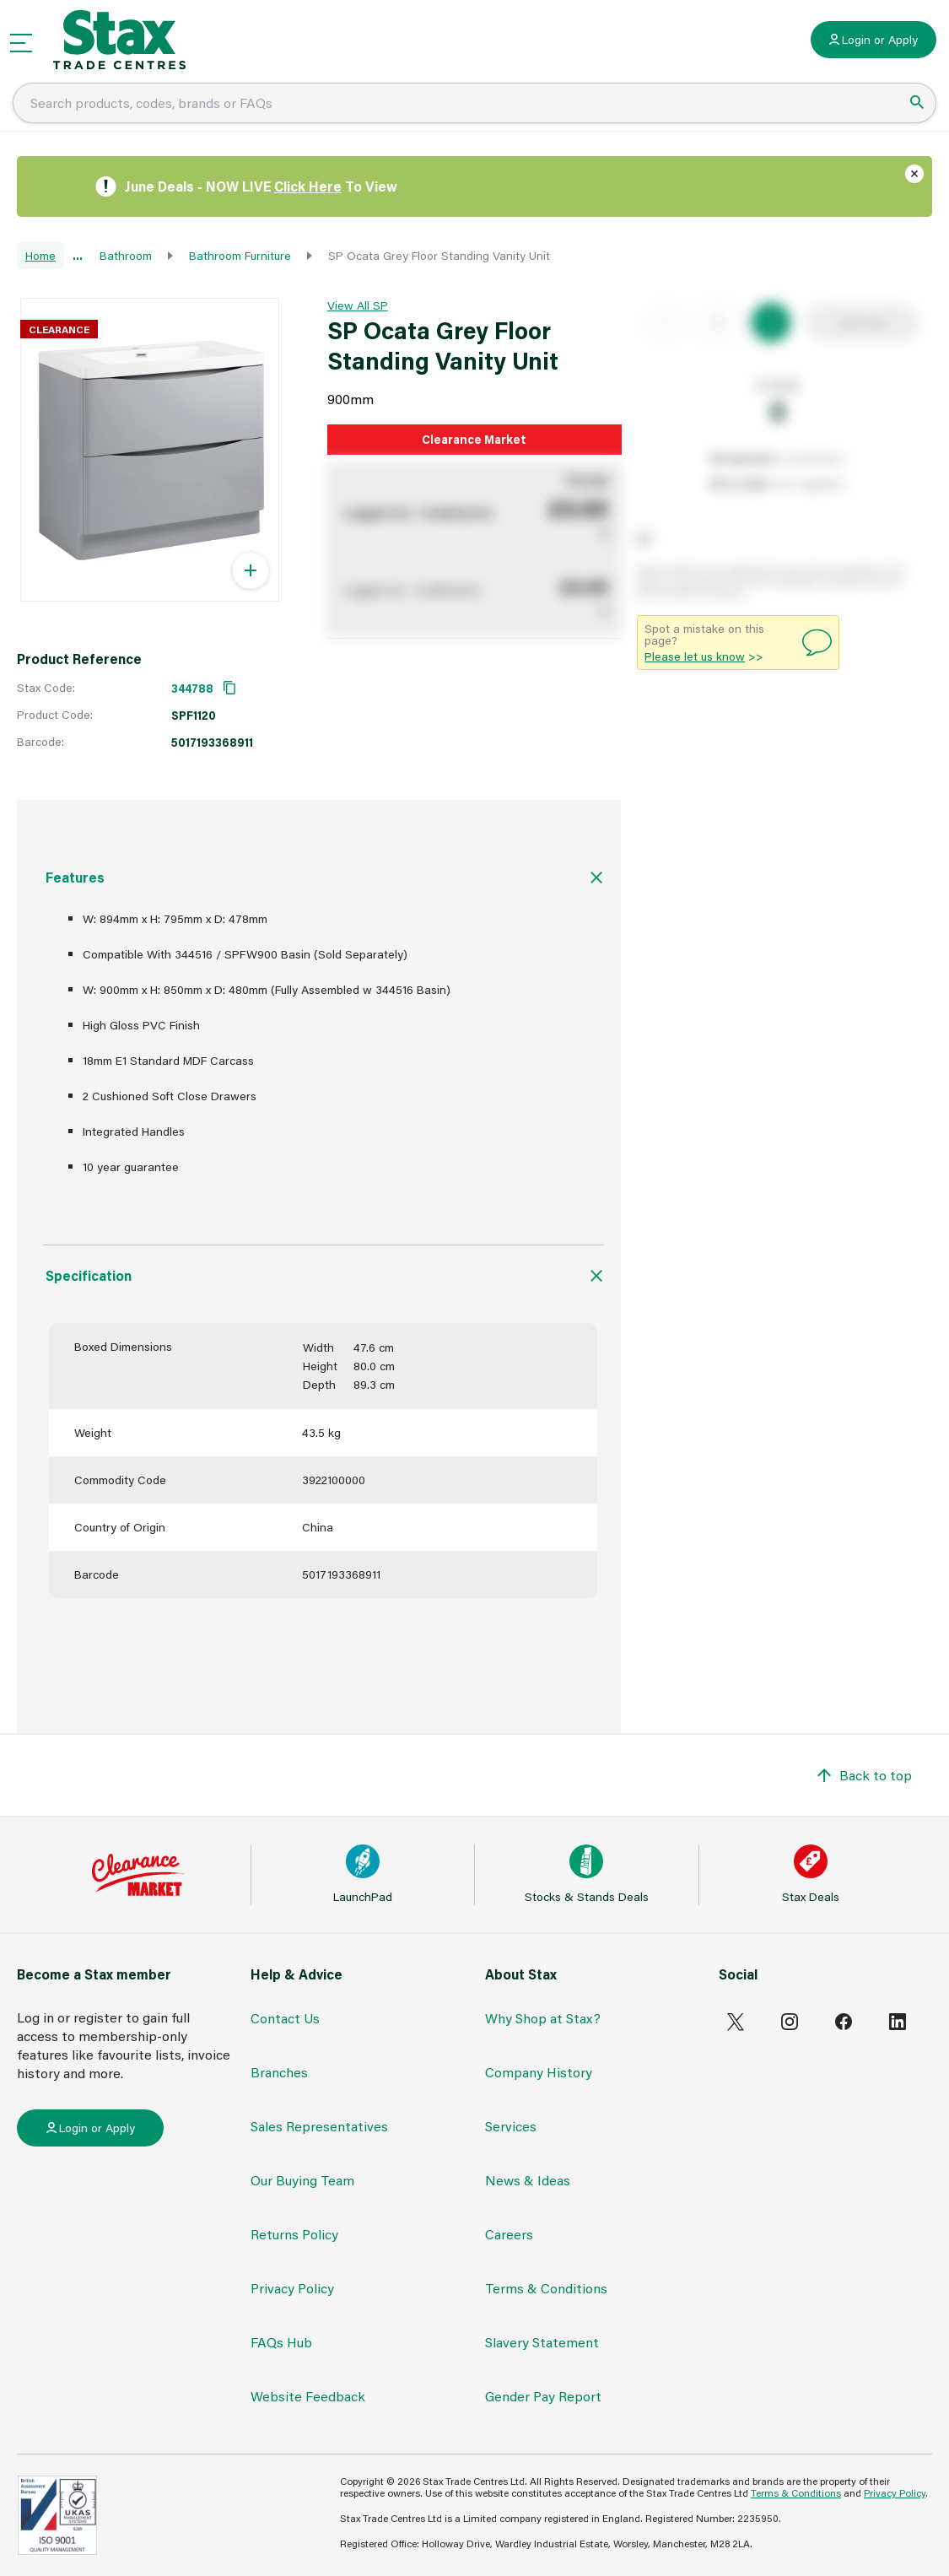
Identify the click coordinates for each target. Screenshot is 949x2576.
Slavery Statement (542, 2342)
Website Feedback (308, 2396)
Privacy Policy (292, 2288)
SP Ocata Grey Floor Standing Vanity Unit (439, 255)
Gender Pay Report (543, 2396)
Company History (538, 2072)
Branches (279, 2072)
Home (40, 255)
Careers (509, 2234)
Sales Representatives (319, 2126)
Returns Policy (294, 2234)
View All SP (357, 305)
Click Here (308, 186)
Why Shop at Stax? (543, 2018)
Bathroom (126, 255)
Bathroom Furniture (240, 255)
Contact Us (285, 2018)
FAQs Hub (281, 2342)
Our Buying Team (302, 2180)
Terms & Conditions (546, 2288)
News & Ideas (527, 2180)
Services (511, 2126)
